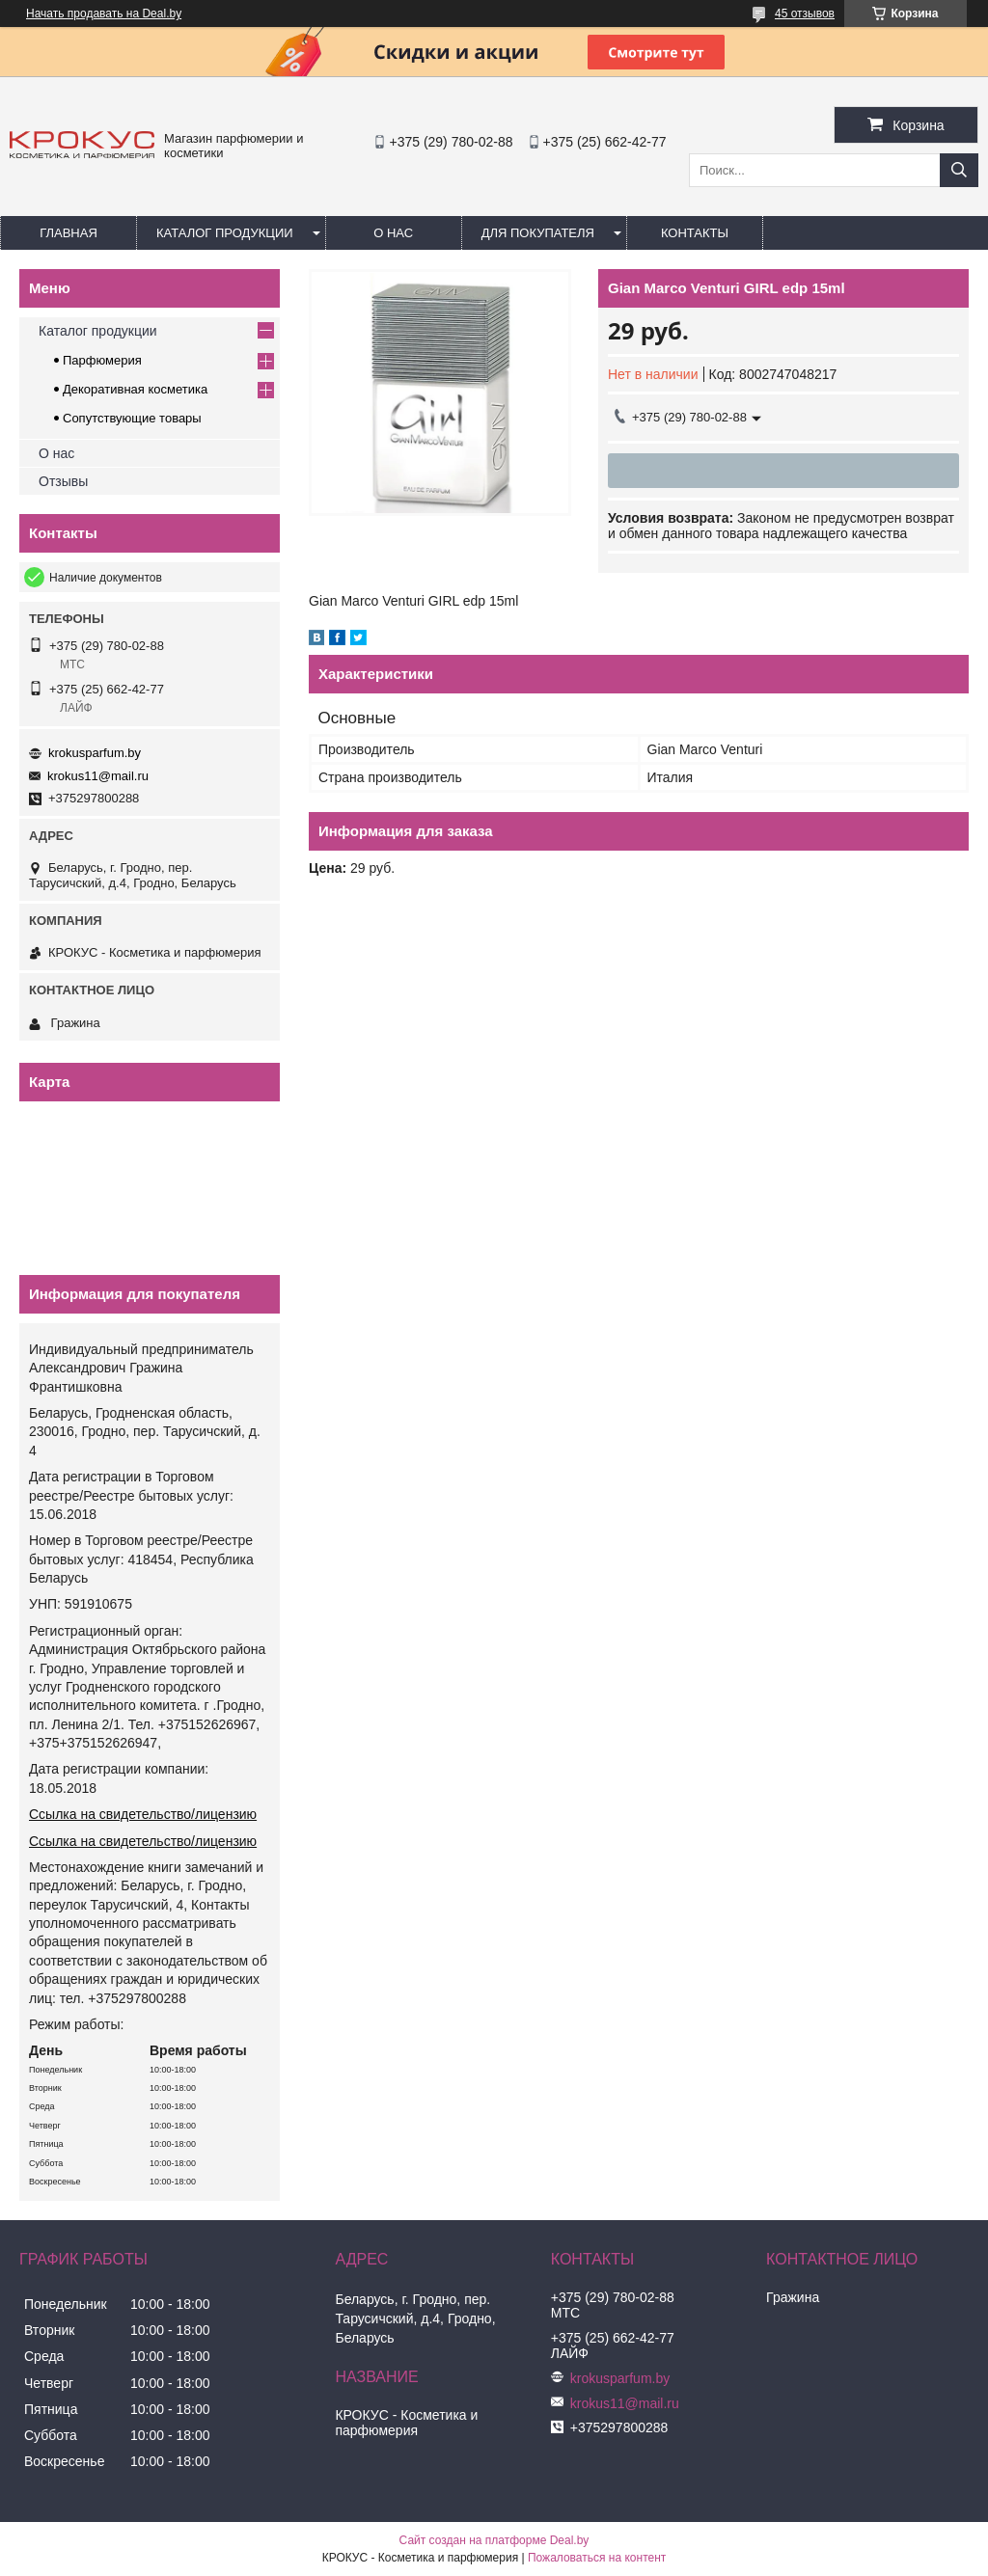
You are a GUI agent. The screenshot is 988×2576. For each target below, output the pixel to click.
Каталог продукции (224, 233)
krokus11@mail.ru (98, 776)
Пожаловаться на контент (597, 2557)
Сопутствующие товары (132, 418)
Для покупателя (537, 233)
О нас (393, 233)
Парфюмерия (102, 360)
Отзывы (63, 481)
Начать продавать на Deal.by (103, 13)
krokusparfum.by (94, 753)
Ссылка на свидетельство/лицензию (143, 1814)
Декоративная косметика (135, 389)
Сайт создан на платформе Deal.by (494, 2540)
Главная (68, 233)
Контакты (694, 233)
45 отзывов (805, 13)
